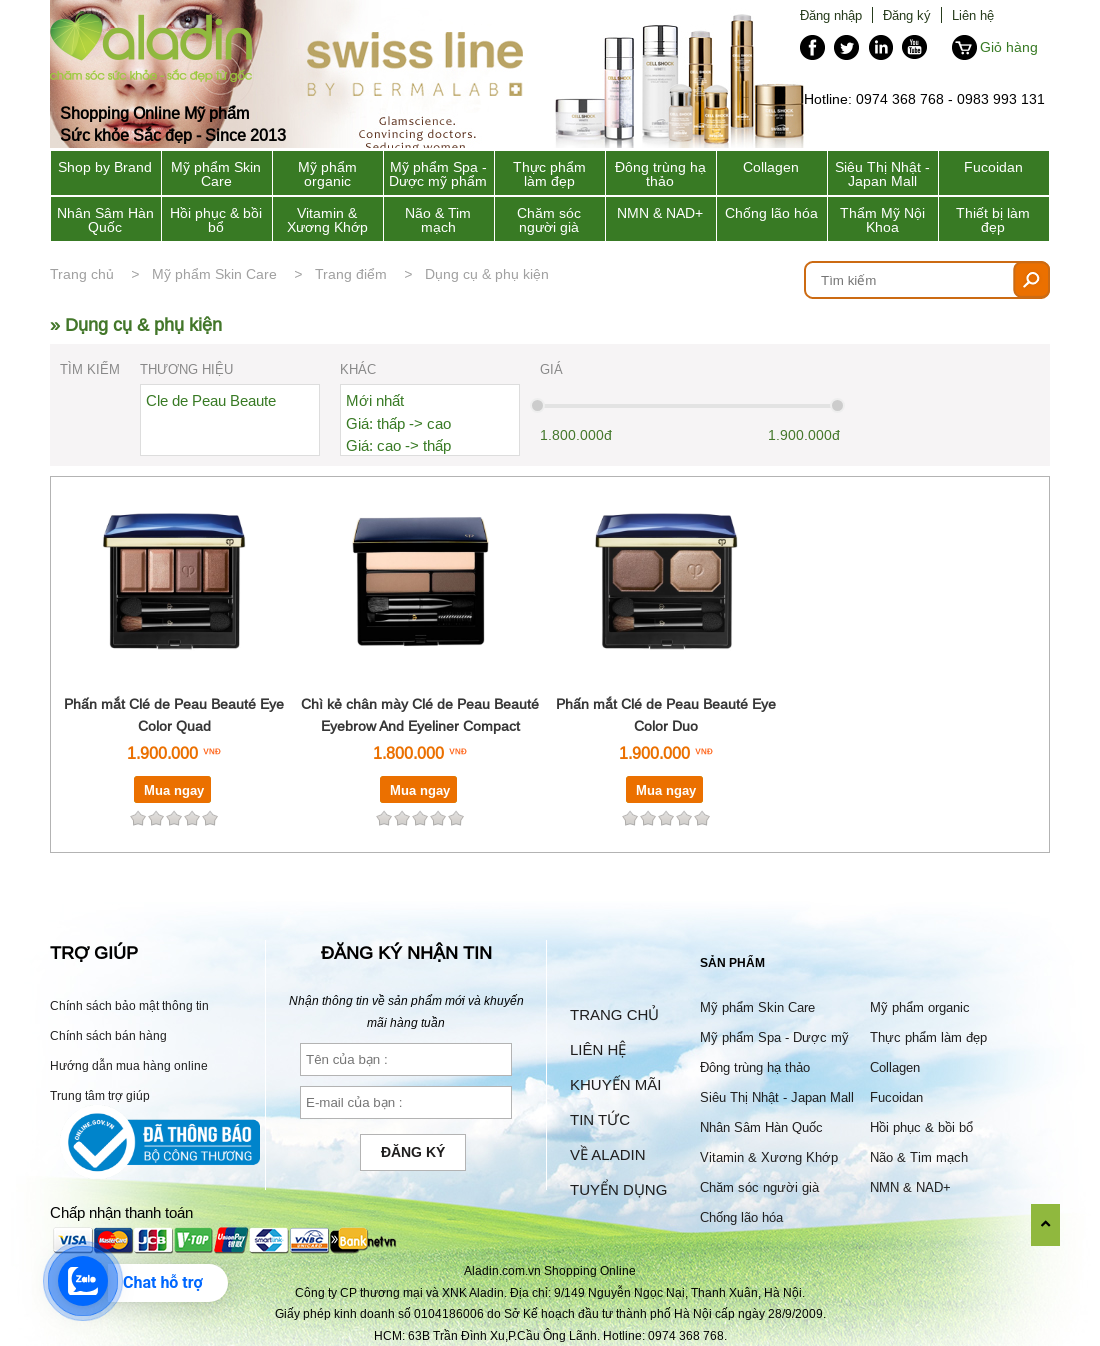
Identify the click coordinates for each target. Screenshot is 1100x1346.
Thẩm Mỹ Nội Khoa (882, 220)
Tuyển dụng (618, 1189)
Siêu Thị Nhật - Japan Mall (882, 174)
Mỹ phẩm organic (327, 174)
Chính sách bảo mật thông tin (129, 1005)
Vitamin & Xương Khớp (327, 220)
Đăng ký (907, 15)
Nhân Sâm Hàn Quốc (105, 220)
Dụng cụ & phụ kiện (487, 274)
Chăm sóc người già (549, 220)
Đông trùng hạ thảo (660, 174)
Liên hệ (973, 15)
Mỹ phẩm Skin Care (216, 174)
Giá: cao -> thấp (398, 445)
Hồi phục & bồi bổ (216, 220)
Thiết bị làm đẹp (993, 220)
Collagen (771, 167)
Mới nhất (375, 400)
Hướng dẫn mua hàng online (129, 1065)
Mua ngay (174, 790)
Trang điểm (351, 274)
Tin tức (600, 1119)
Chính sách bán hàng (108, 1035)
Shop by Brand (105, 167)
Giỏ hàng (1009, 47)
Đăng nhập (831, 15)
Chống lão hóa (771, 213)
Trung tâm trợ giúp (100, 1095)
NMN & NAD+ (660, 213)
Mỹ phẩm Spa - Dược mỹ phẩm (438, 174)
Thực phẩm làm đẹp (549, 174)
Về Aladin (608, 1154)
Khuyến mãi (615, 1084)
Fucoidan (993, 167)
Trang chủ (82, 274)
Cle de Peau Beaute (211, 400)
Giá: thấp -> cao (398, 423)
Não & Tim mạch (438, 220)
